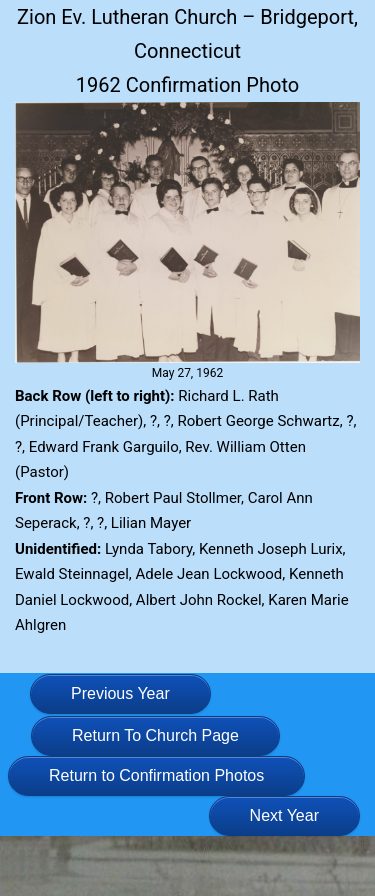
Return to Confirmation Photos (156, 775)
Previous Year (120, 693)
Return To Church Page (155, 735)
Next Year (284, 815)
